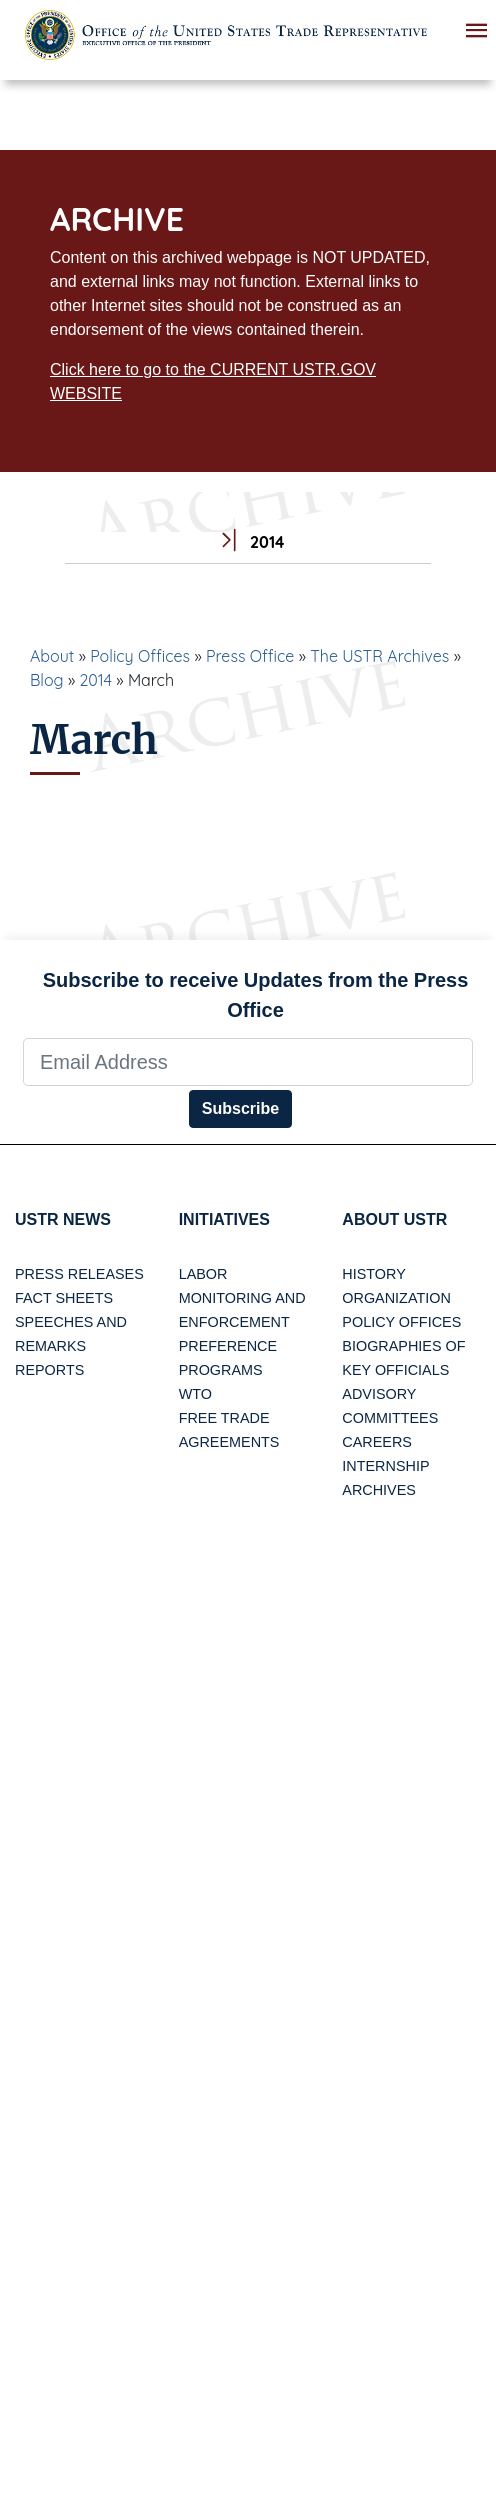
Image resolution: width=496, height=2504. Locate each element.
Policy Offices (140, 656)
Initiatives (224, 1219)
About (52, 656)
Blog (47, 680)
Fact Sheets (64, 1298)
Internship (385, 1466)
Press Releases (79, 1274)
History (373, 1274)
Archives (379, 1490)
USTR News (63, 1219)
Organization (396, 1298)
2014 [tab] (247, 542)
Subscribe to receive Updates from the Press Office (256, 995)
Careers (377, 1442)
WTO (195, 1394)
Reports (49, 1370)
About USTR (394, 1219)
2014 (95, 680)
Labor (203, 1274)
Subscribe (240, 1108)
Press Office (250, 656)
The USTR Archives (379, 656)
